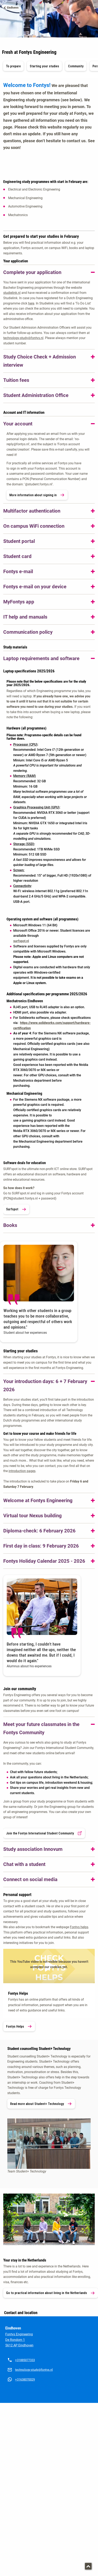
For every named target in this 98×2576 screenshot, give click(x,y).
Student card (17, 556)
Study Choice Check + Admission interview (39, 361)
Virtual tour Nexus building (32, 1516)
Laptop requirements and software (41, 658)
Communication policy (28, 632)
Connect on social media (30, 1879)
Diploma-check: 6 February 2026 (39, 1531)
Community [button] (76, 66)
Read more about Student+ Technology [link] (41, 2103)
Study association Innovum (33, 1849)
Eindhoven (12, 7)
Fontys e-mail (18, 571)
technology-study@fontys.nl (34, 2370)
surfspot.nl (21, 941)
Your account (17, 424)
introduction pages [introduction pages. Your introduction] (22, 1471)
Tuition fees (16, 380)
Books (10, 1225)
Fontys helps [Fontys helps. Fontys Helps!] (79, 1927)
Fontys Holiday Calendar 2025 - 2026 (44, 1561)
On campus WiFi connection (33, 526)
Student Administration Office (35, 395)
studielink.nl (12, 293)
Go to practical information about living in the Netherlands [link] (50, 2293)
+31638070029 (25, 2379)
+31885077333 (25, 2360)
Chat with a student (24, 1864)
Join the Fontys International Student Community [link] (44, 1833)
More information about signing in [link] (37, 495)
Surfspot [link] (16, 1209)
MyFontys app (18, 602)
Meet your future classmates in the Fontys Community (41, 1728)
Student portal (19, 541)
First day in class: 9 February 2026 (41, 1546)
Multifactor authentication (31, 511)
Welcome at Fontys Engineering (38, 1500)
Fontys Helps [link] (19, 2026)
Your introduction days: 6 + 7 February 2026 (45, 1385)
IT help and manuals (25, 617)
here (31, 303)
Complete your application (32, 272)
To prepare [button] (13, 66)
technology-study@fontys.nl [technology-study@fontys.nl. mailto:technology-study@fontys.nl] (23, 338)
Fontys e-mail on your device (34, 587)
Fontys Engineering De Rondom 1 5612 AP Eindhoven (19, 2339)
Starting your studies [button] (44, 66)
